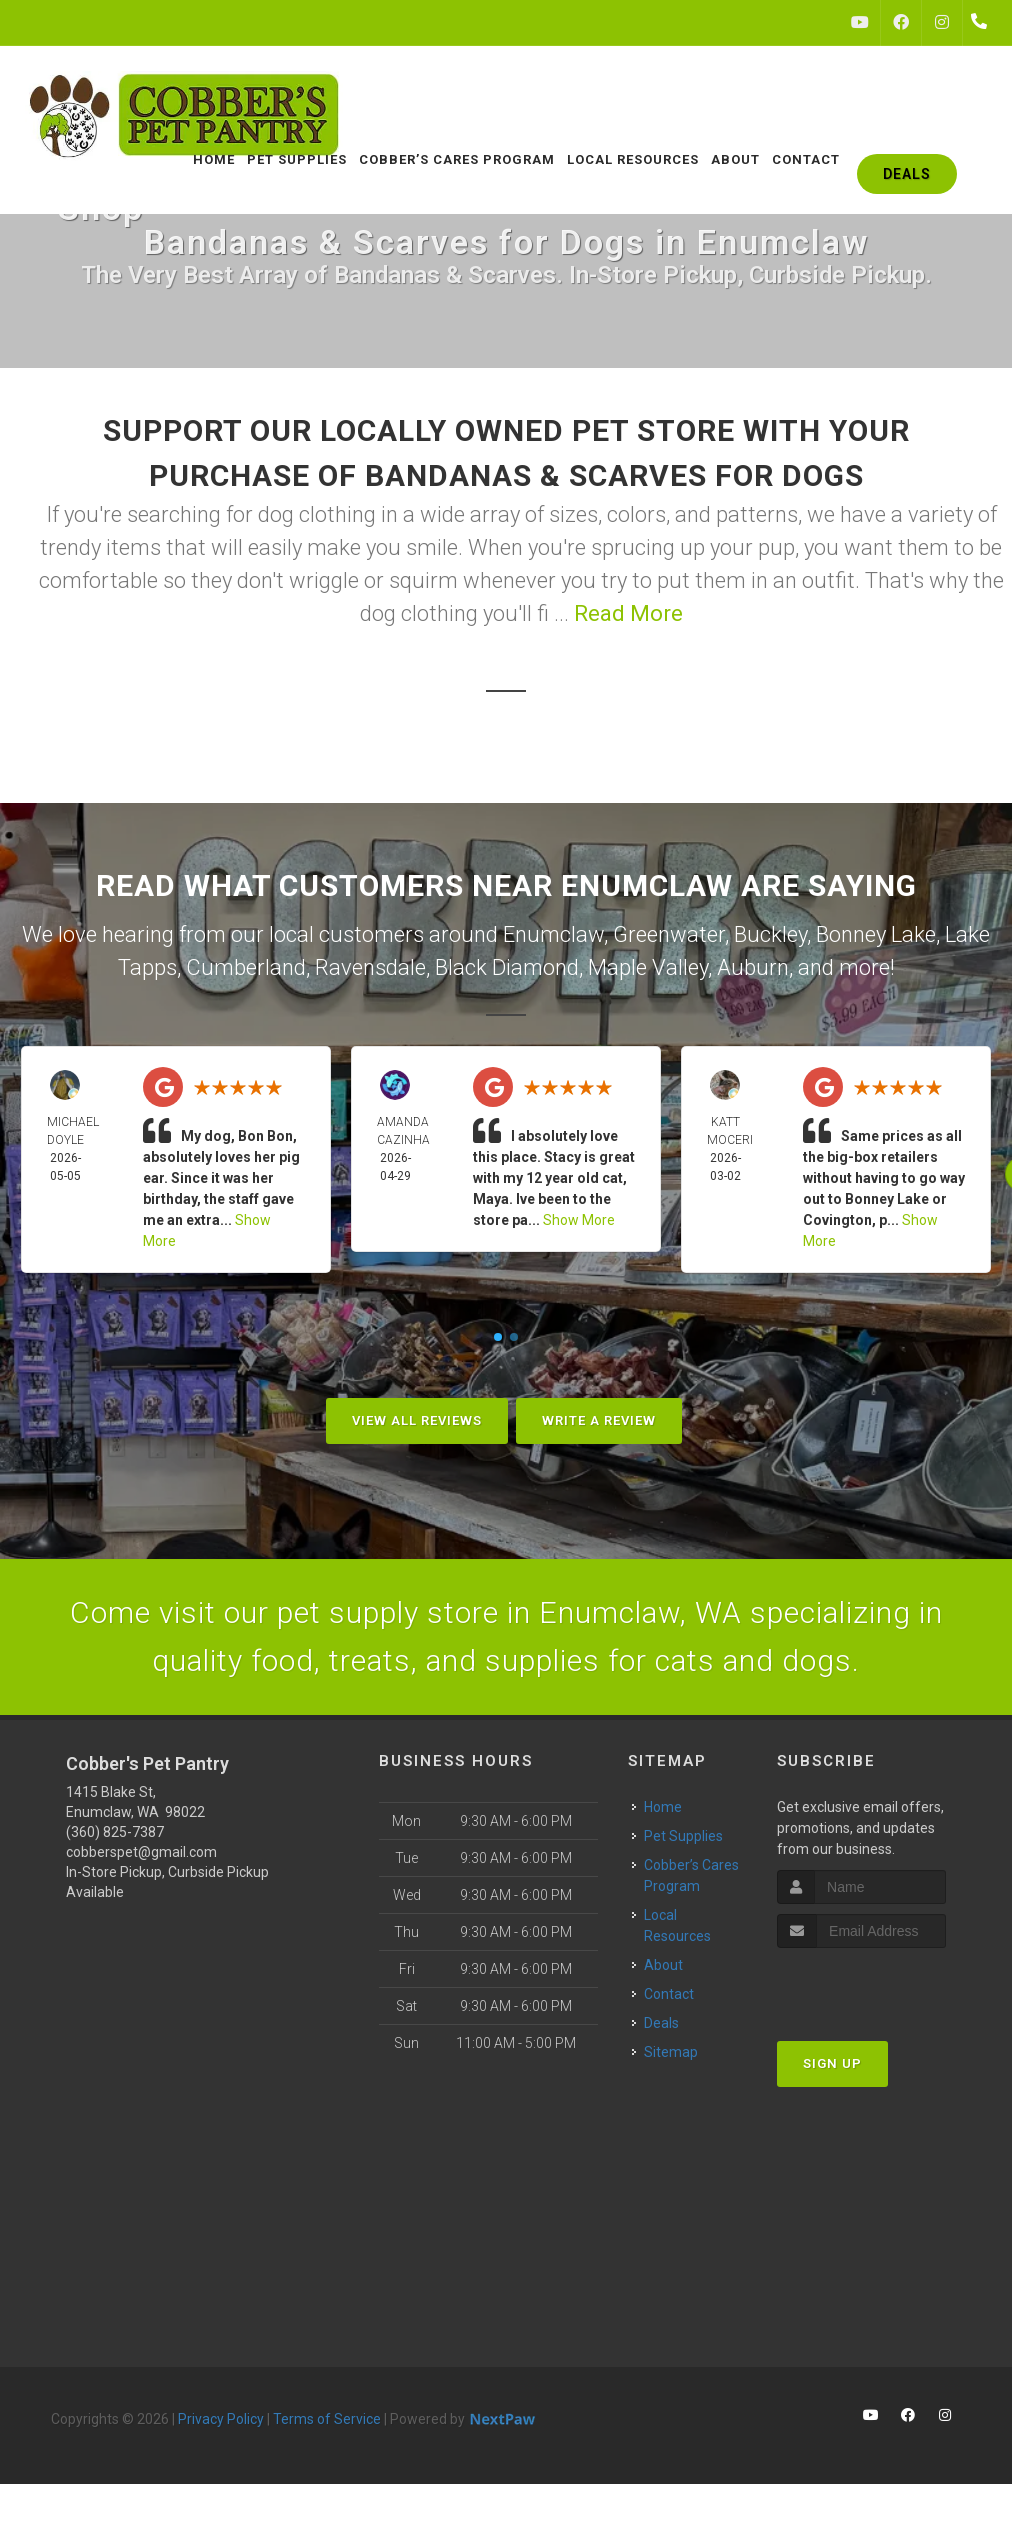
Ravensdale (370, 967)
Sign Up (832, 2063)
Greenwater (669, 934)
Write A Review (599, 1420)
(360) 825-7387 (115, 1832)
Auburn (753, 967)
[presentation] (883, 1985)
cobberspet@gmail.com (141, 1852)
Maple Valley (648, 967)
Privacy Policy (221, 2419)
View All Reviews (417, 1420)
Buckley (770, 934)
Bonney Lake (876, 934)
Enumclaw (553, 934)
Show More (579, 1220)
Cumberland (246, 967)
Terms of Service (327, 2419)
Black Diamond (507, 967)
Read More (628, 613)
